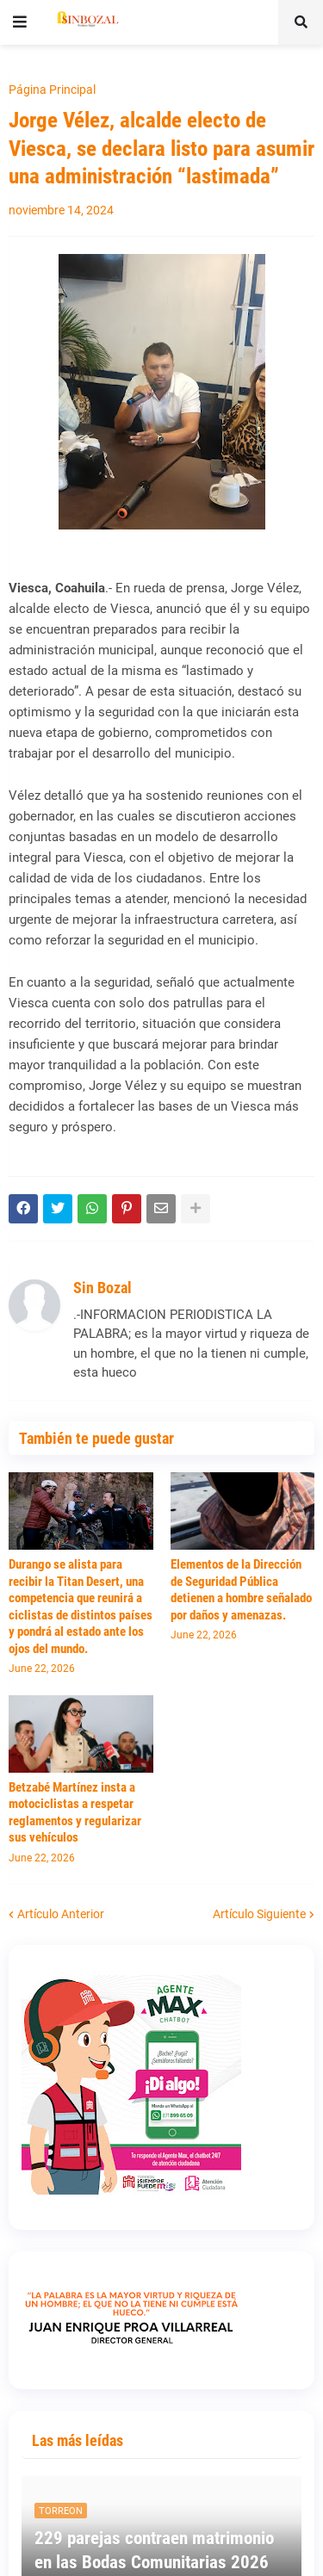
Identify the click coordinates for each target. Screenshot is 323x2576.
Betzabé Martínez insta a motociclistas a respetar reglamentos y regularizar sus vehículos (75, 1813)
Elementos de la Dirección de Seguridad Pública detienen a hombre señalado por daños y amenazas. (241, 1590)
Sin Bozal (102, 1288)
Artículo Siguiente (259, 1914)
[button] (20, 22)
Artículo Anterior (60, 1914)
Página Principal (52, 90)
